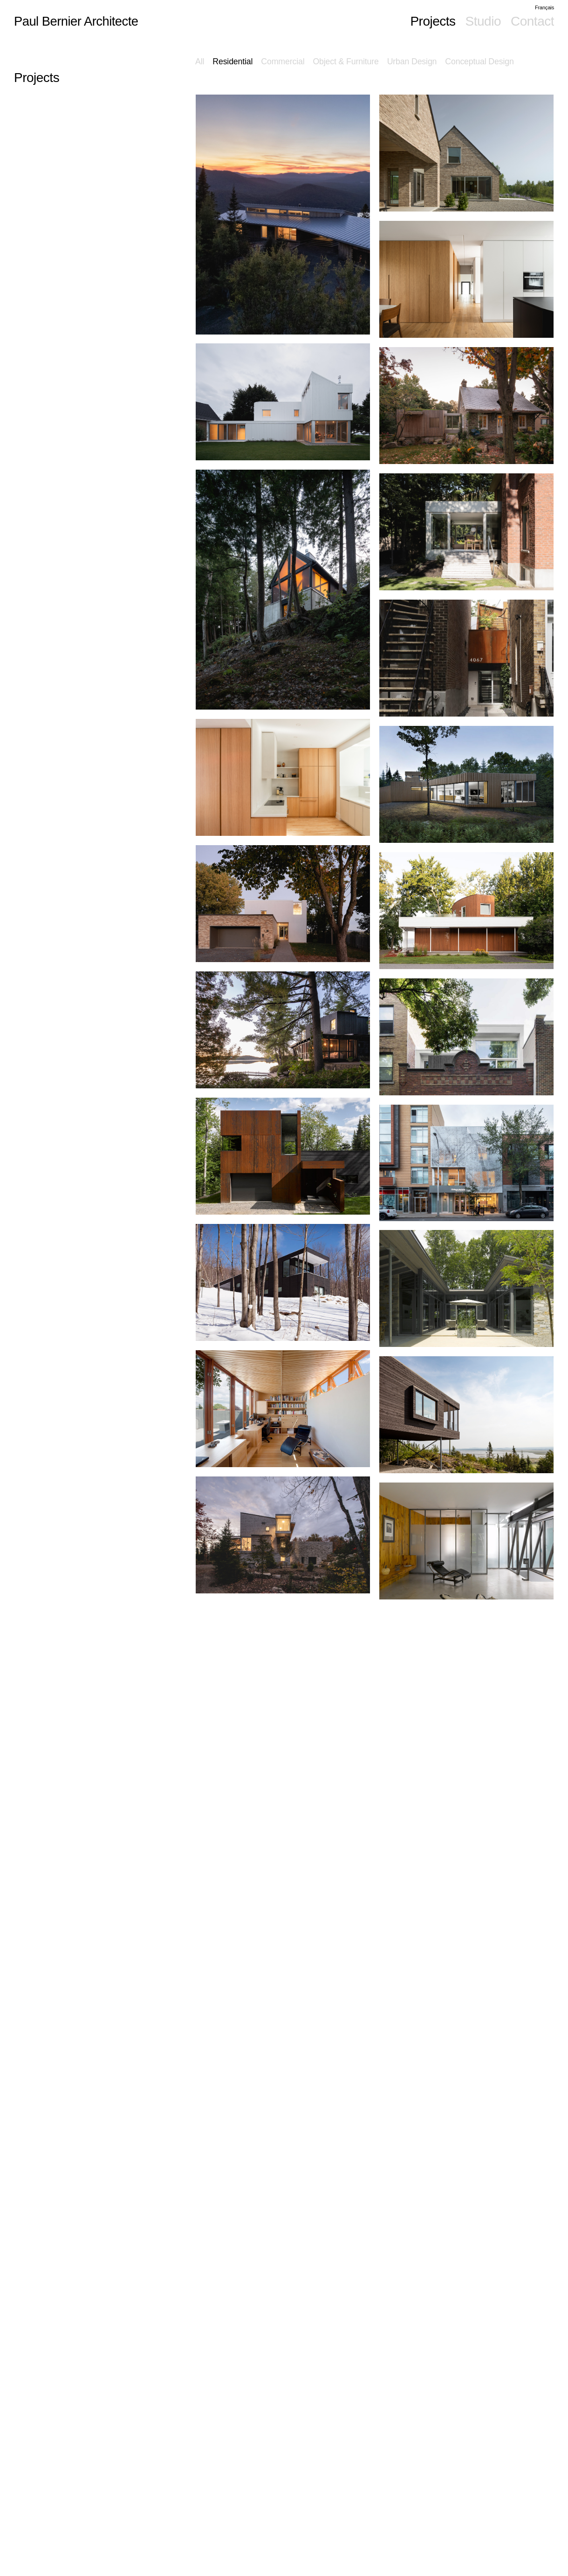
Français (544, 7)
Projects (432, 21)
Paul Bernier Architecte (77, 21)
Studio (483, 21)
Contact (532, 21)
